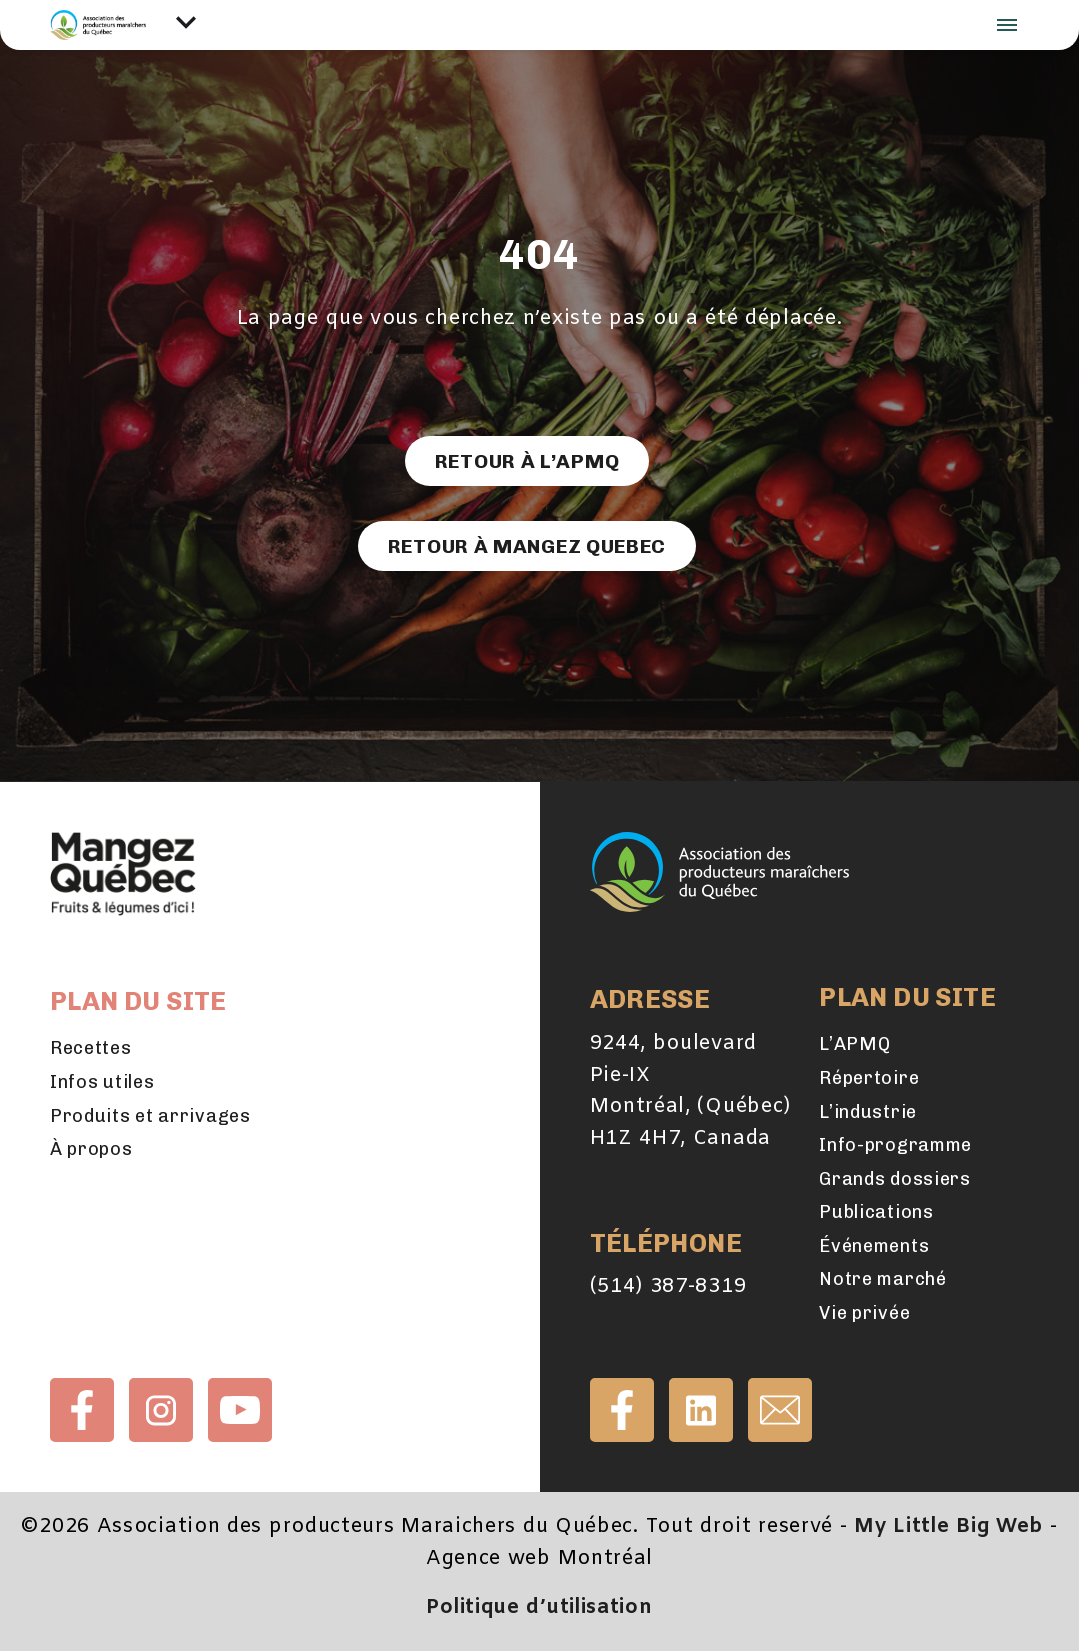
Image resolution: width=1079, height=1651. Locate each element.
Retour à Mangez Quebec (527, 546)
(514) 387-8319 (668, 1287)
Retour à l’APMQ (527, 461)
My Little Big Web (948, 1527)
